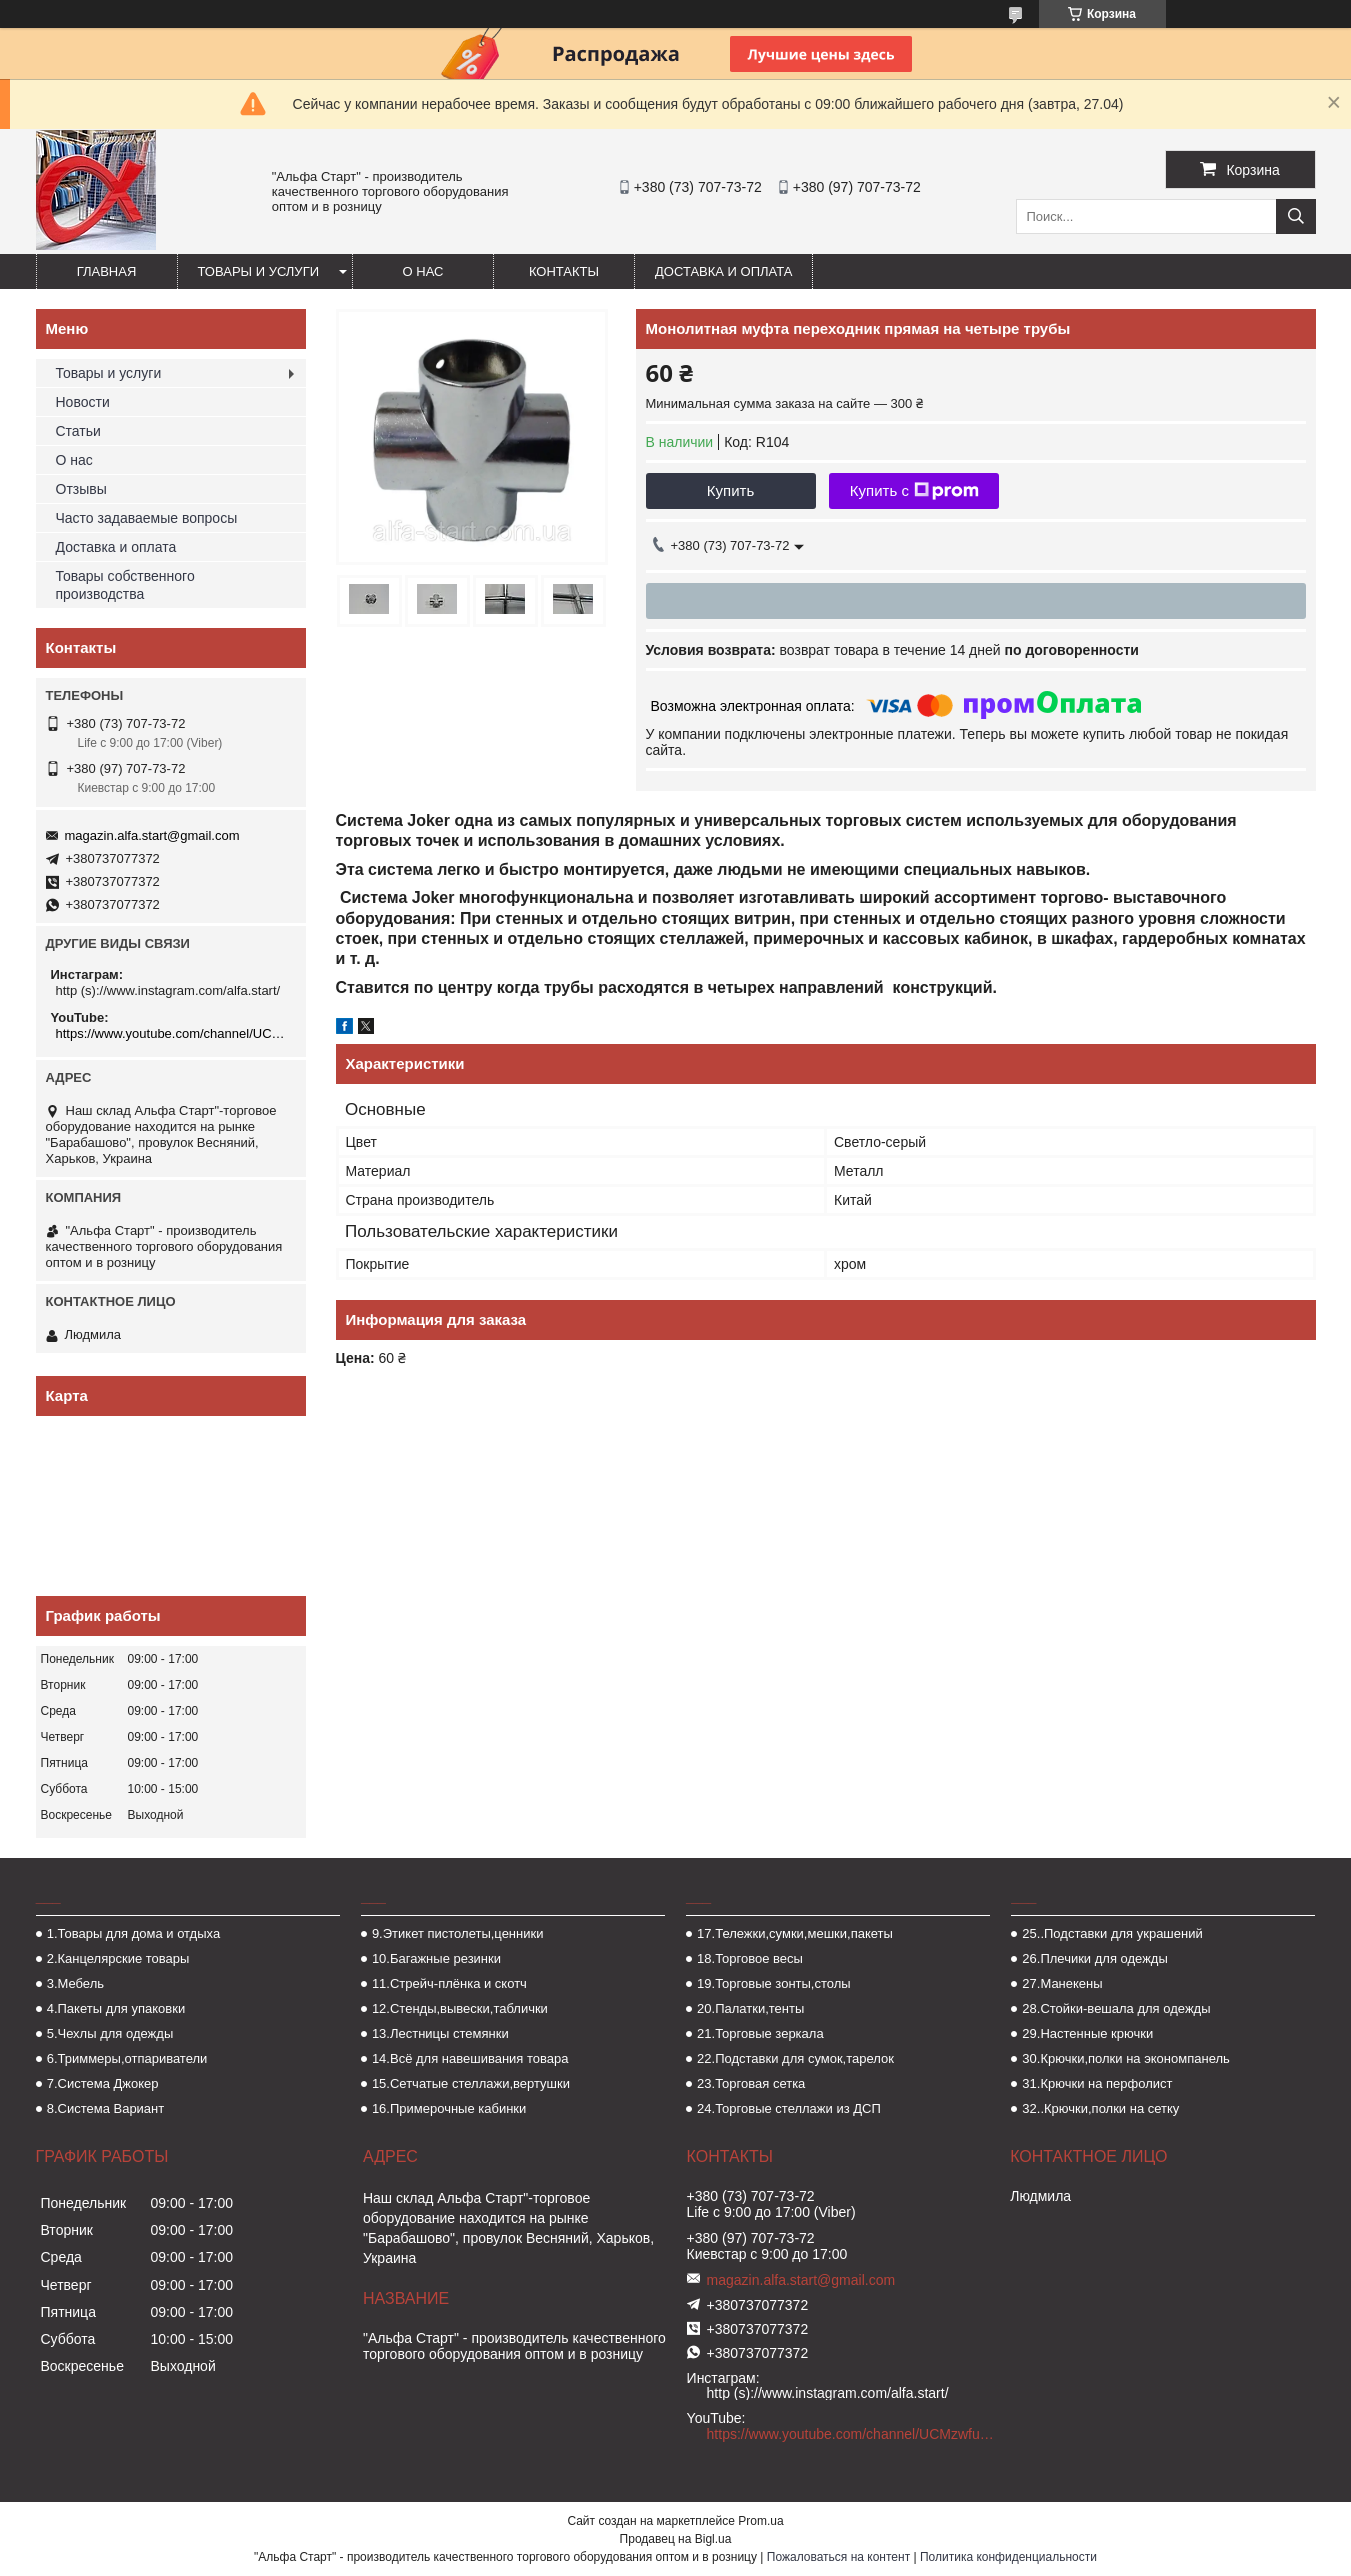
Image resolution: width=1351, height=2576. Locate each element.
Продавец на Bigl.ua (676, 2539)
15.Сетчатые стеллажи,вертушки (471, 2083)
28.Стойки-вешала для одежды (1116, 2008)
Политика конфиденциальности (1008, 2557)
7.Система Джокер (103, 2083)
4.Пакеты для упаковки (116, 2008)
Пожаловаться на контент (838, 2557)
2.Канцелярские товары (118, 1958)
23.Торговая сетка (751, 2083)
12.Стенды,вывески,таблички (460, 2008)
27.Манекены (1062, 1983)
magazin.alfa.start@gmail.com (152, 835)
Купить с (914, 491)
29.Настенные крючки (1087, 2033)
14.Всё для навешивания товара (470, 2058)
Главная (107, 271)
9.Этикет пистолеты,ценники (458, 1933)
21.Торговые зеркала (760, 2033)
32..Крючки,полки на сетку (1100, 2108)
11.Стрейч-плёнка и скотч (449, 1983)
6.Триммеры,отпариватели (127, 2058)
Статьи (78, 431)
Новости (83, 402)
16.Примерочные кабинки (449, 2108)
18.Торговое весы (750, 1958)
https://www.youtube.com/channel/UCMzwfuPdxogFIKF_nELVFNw (173, 1033)
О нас (423, 271)
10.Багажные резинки (436, 1958)
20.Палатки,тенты (750, 2008)
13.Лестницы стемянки (440, 2033)
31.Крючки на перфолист (1097, 2083)
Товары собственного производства (125, 585)
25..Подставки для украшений (1112, 1933)
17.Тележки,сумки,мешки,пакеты (795, 1933)
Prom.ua (760, 2521)
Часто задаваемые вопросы (147, 518)
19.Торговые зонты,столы (774, 1983)
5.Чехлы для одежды (110, 2033)
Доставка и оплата (723, 271)
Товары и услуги (259, 271)
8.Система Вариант (106, 2108)
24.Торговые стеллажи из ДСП (789, 2108)
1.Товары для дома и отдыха (133, 1933)
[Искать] (1296, 216)
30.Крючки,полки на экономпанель (1125, 2058)
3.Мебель (75, 1983)
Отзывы (81, 489)
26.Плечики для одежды (1094, 1958)
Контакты (564, 271)
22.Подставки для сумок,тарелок (795, 2058)
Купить (730, 490)
